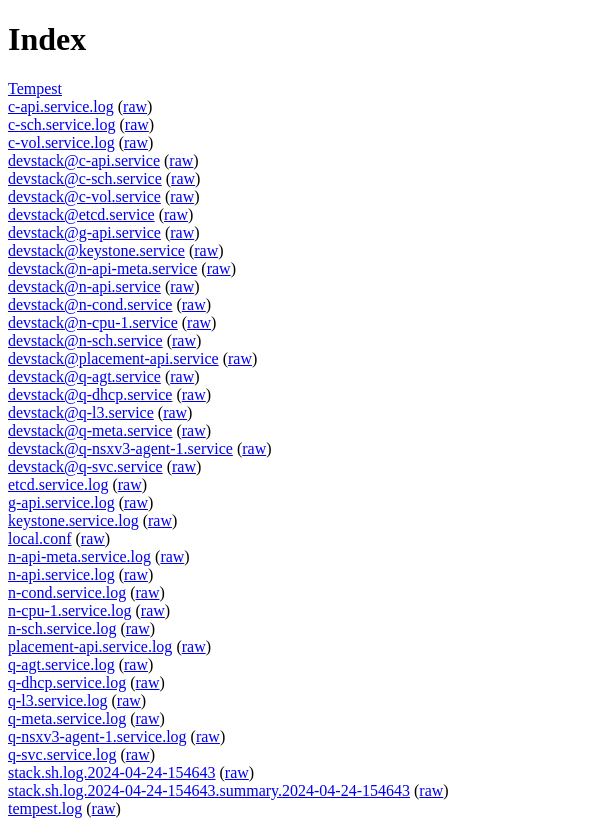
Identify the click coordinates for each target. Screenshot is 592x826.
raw (135, 106)
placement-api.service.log (90, 646)
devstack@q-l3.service (81, 412)
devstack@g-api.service (84, 232)
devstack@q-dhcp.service (90, 394)
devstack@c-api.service (84, 160)
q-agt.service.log (61, 664)
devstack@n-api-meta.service (102, 268)
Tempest (35, 88)
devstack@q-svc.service (85, 466)
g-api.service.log (61, 502)
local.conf (40, 538)
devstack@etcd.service (81, 214)
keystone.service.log (73, 520)
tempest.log (45, 808)
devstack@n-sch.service (85, 340)
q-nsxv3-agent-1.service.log (97, 736)
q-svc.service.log (62, 754)
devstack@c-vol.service (84, 196)
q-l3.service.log (58, 700)
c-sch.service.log (62, 124)
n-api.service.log (61, 574)
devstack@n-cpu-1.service (93, 322)
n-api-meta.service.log (79, 556)
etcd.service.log (58, 484)
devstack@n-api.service (84, 286)
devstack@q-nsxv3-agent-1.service (120, 448)
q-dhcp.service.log (67, 682)
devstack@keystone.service (96, 250)
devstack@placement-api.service (113, 358)
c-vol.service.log (61, 142)
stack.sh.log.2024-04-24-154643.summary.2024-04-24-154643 (209, 790)
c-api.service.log (61, 106)
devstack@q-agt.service (84, 376)
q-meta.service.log (67, 718)
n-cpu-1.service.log (70, 610)
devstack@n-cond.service (90, 304)
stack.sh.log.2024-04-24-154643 (112, 772)
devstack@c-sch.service (85, 178)
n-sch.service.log (62, 628)
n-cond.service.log (67, 592)
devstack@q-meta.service (90, 430)
